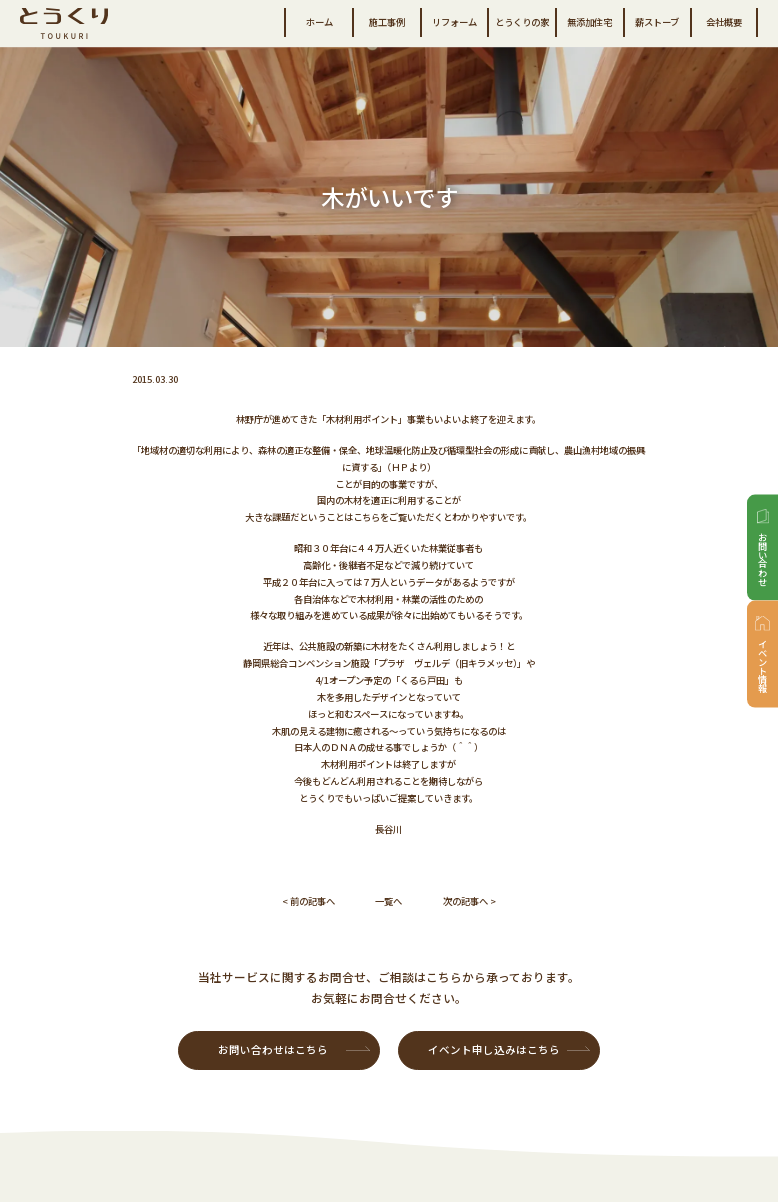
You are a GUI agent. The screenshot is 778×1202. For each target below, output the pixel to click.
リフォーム (454, 22)
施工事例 (387, 22)
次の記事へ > (469, 901)
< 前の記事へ (308, 901)
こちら (366, 517)
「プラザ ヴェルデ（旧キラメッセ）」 (447, 663)
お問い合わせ (763, 559)
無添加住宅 (589, 22)
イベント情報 (763, 665)
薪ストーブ (657, 22)
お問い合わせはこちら (273, 1049)
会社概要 (724, 22)
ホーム (319, 22)
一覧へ (388, 901)
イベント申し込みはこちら (494, 1049)
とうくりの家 (522, 22)
